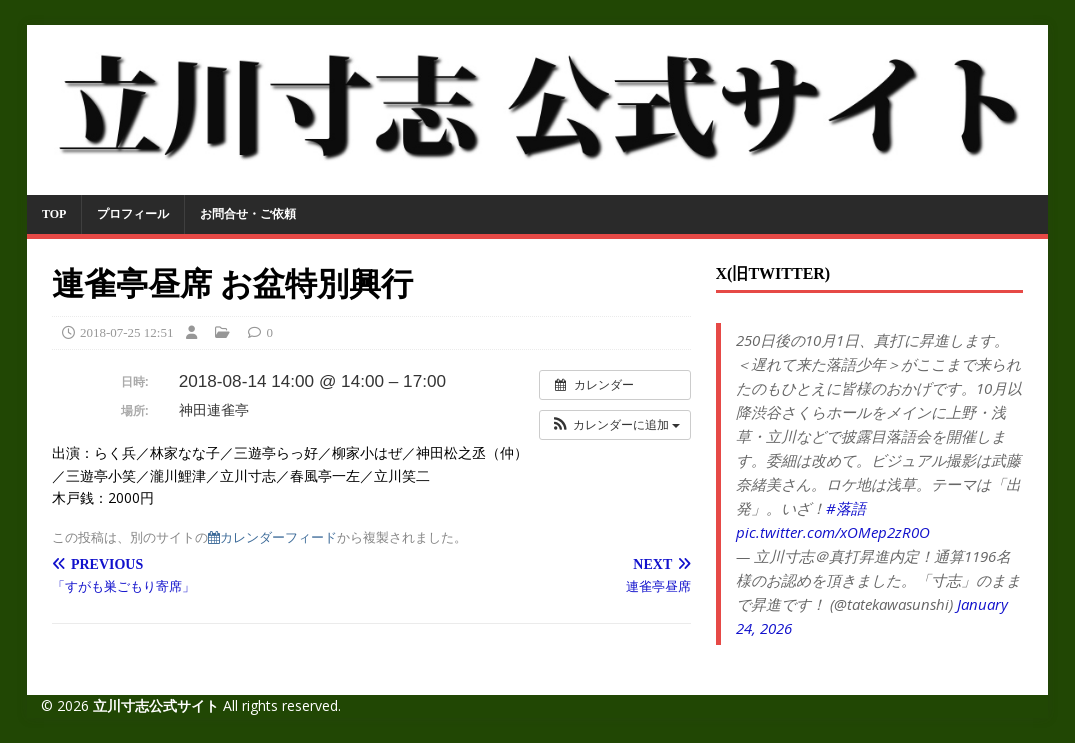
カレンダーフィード (272, 537)
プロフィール (133, 214)
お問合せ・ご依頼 (248, 214)
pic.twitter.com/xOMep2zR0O (833, 532)
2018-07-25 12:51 (127, 332)
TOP (54, 214)
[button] (615, 425)
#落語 (846, 508)
